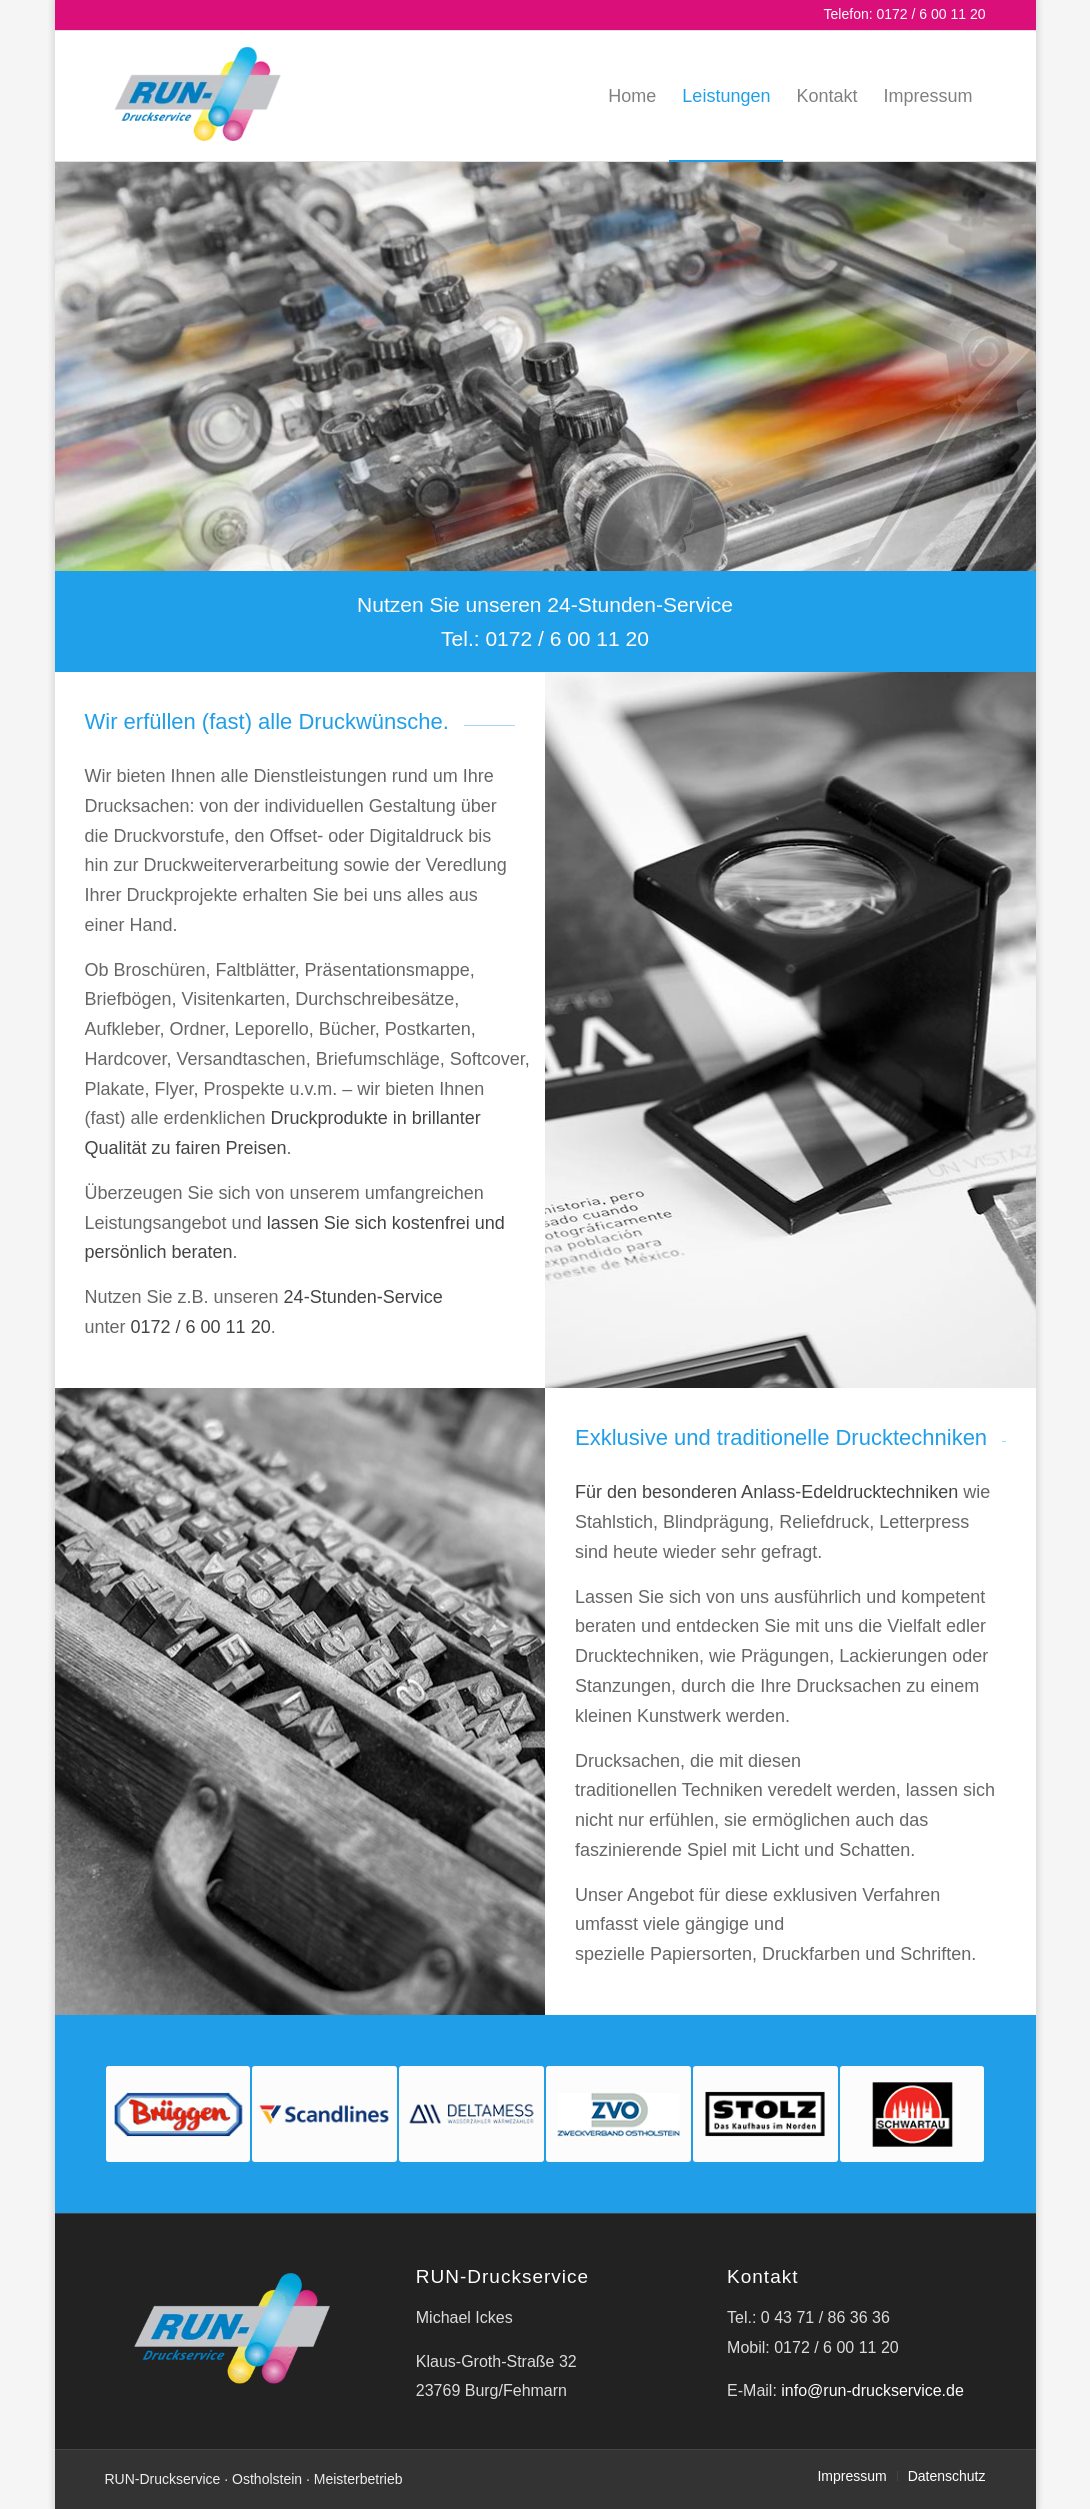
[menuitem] (632, 96)
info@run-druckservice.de (872, 2390)
